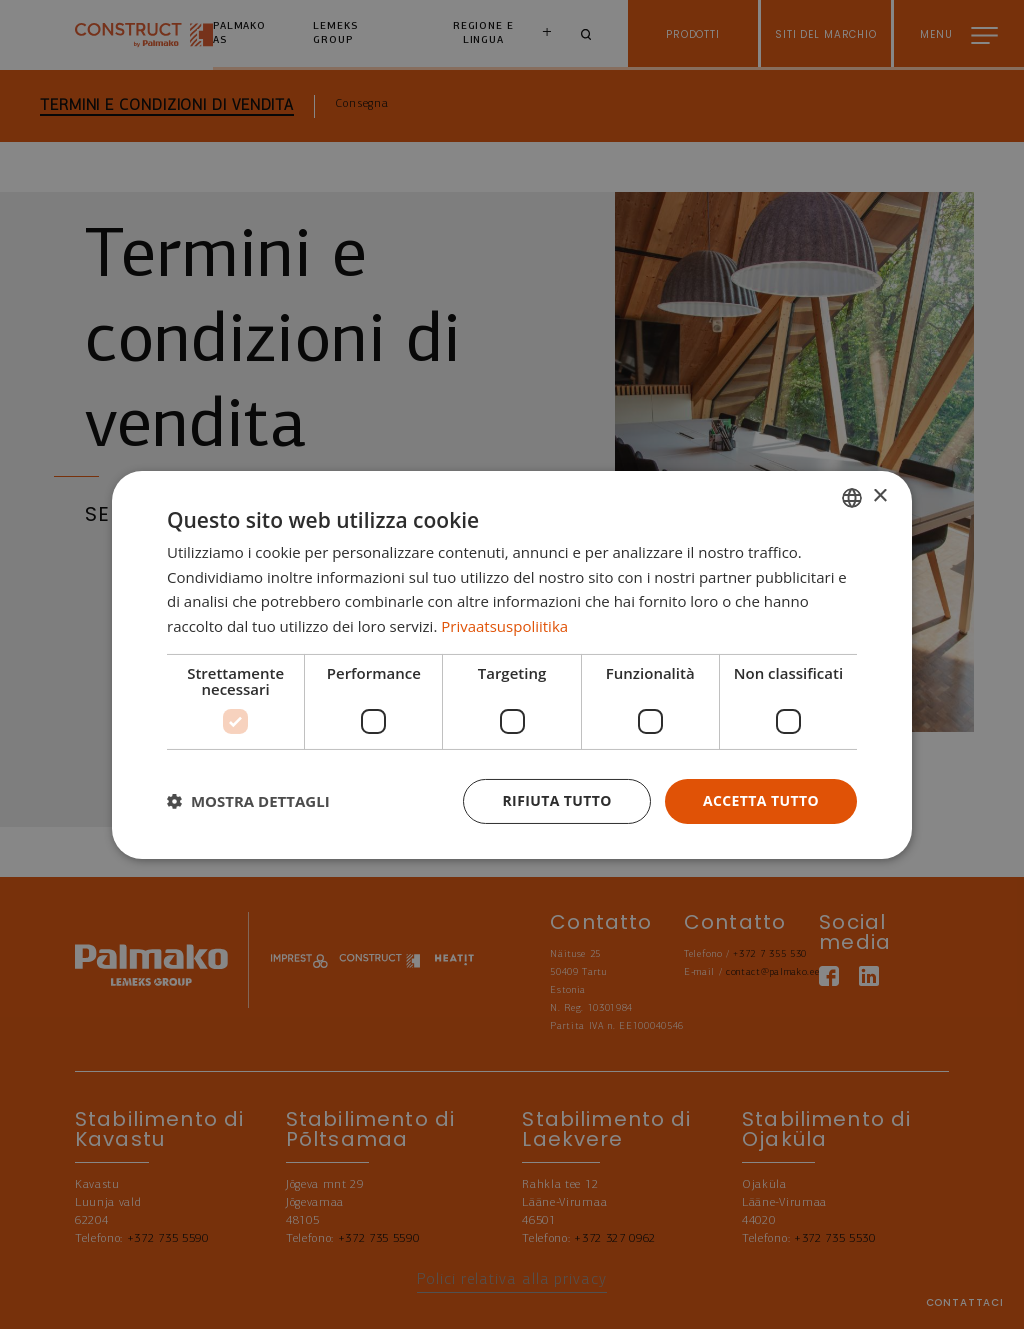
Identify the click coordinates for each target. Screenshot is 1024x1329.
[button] (248, 801)
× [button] (879, 496)
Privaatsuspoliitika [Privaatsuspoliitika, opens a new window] (504, 626)
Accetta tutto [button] (761, 800)
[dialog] (512, 664)
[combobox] (852, 497)
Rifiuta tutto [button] (556, 800)
